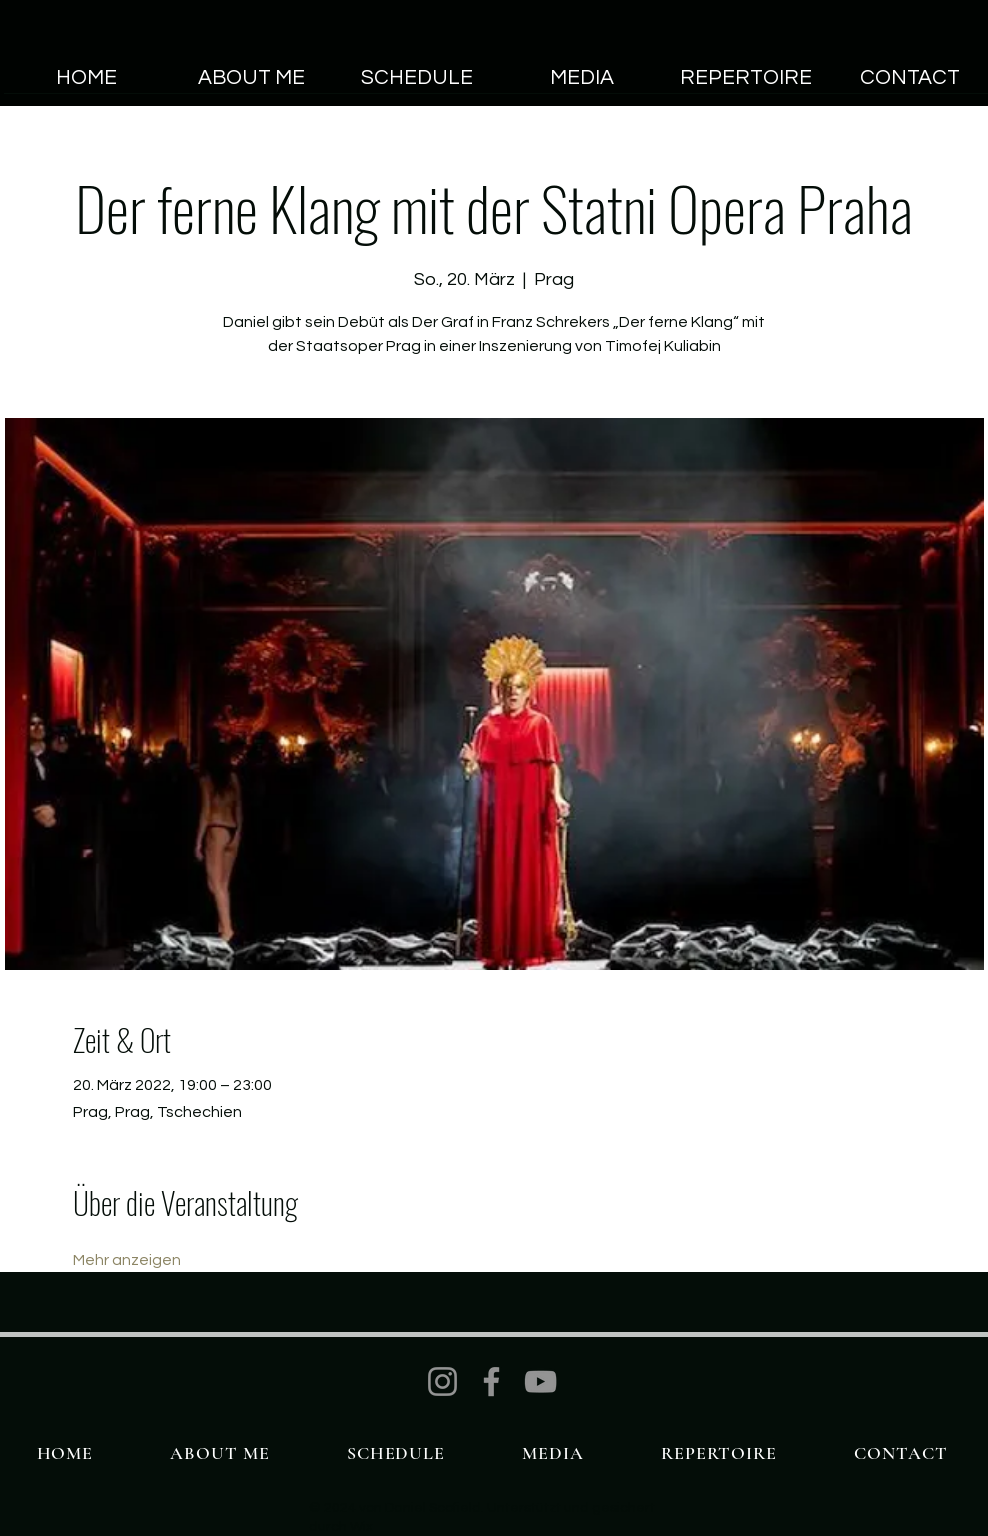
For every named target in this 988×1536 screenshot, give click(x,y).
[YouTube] (540, 1381)
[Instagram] (442, 1381)
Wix (361, 1527)
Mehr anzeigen (127, 1260)
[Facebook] (491, 1381)
